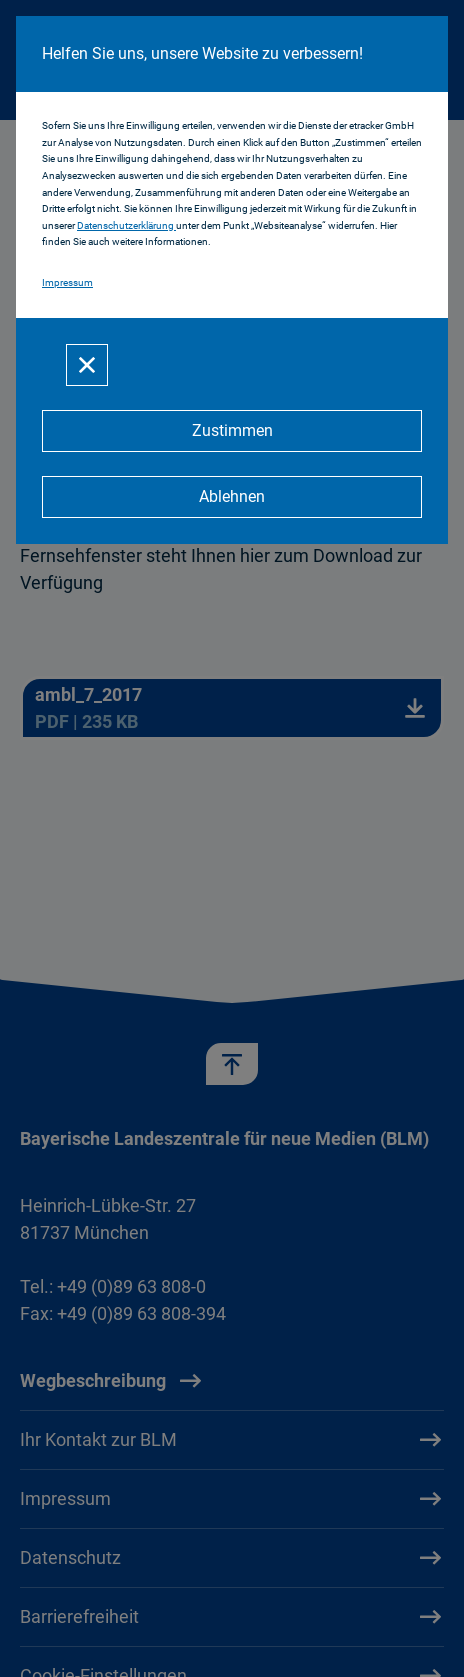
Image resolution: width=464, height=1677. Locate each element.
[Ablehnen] (232, 497)
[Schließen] (87, 365)
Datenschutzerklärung (126, 225)
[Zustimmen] (232, 431)
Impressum (67, 282)
